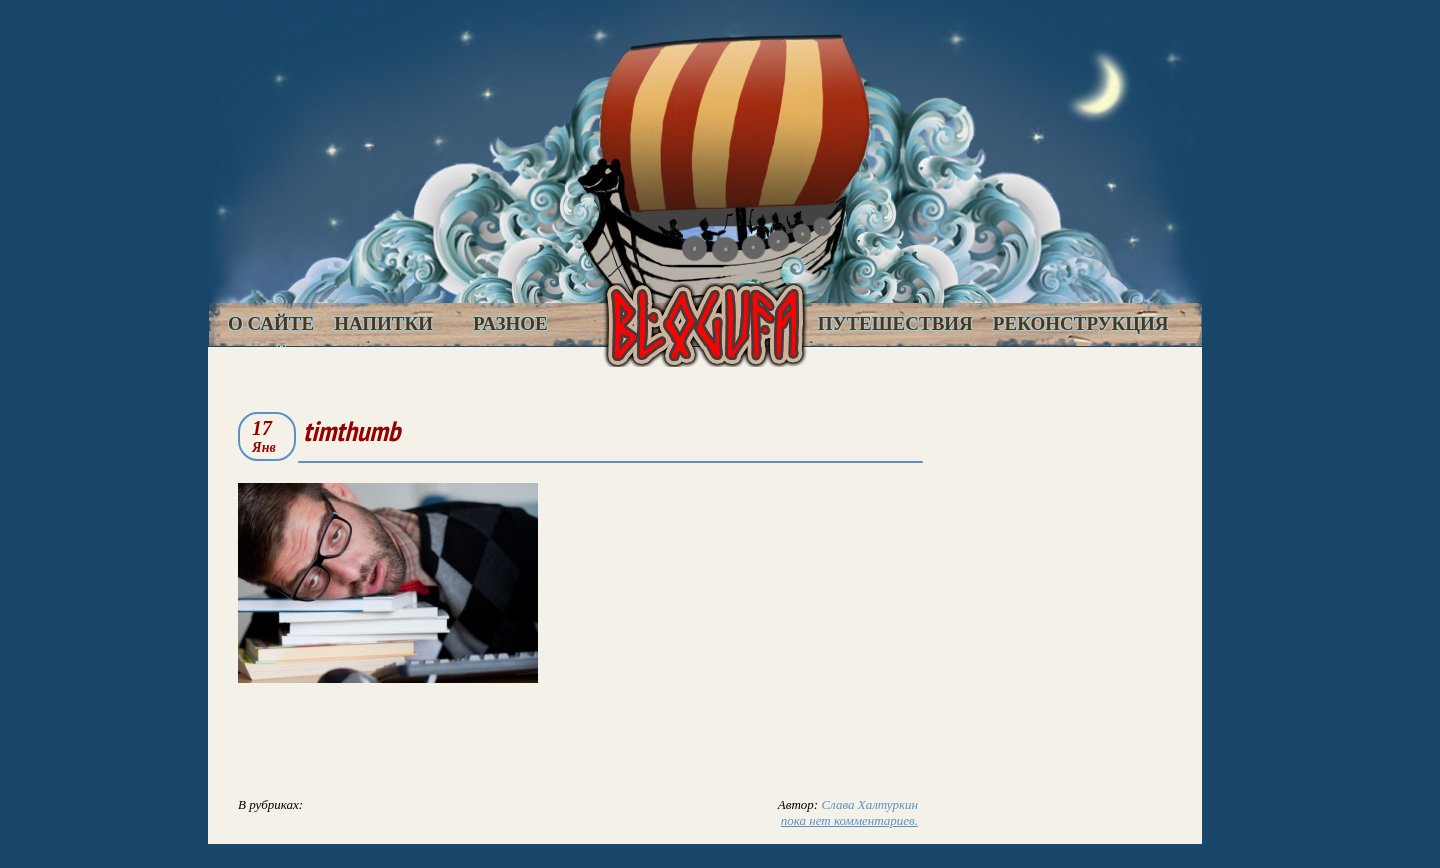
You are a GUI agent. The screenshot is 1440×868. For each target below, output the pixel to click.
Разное (510, 323)
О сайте (271, 323)
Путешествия (895, 323)
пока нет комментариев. (849, 820)
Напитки (383, 323)
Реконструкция (1081, 323)
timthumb (351, 430)
